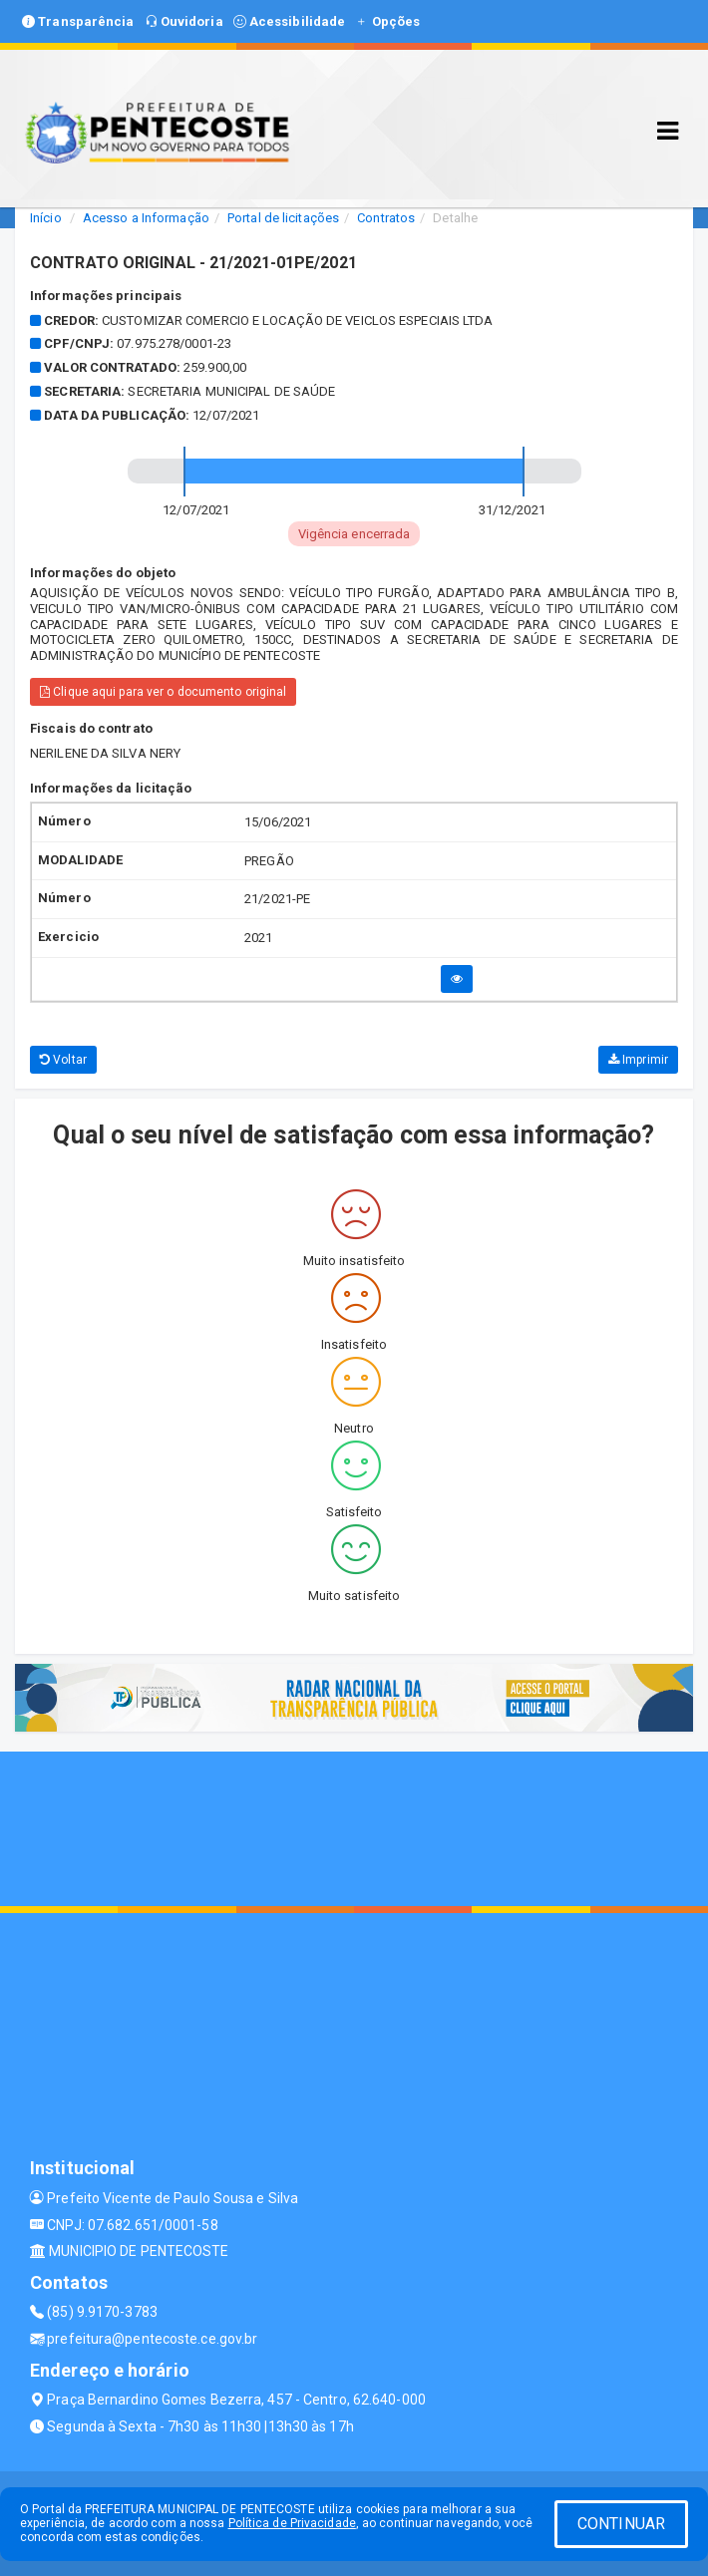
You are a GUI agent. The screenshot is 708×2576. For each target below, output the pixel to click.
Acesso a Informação (146, 217)
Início (46, 217)
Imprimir (638, 1060)
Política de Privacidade (292, 2523)
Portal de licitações (283, 217)
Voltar (63, 1060)
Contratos (386, 217)
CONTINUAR (621, 2523)
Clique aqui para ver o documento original (163, 692)
